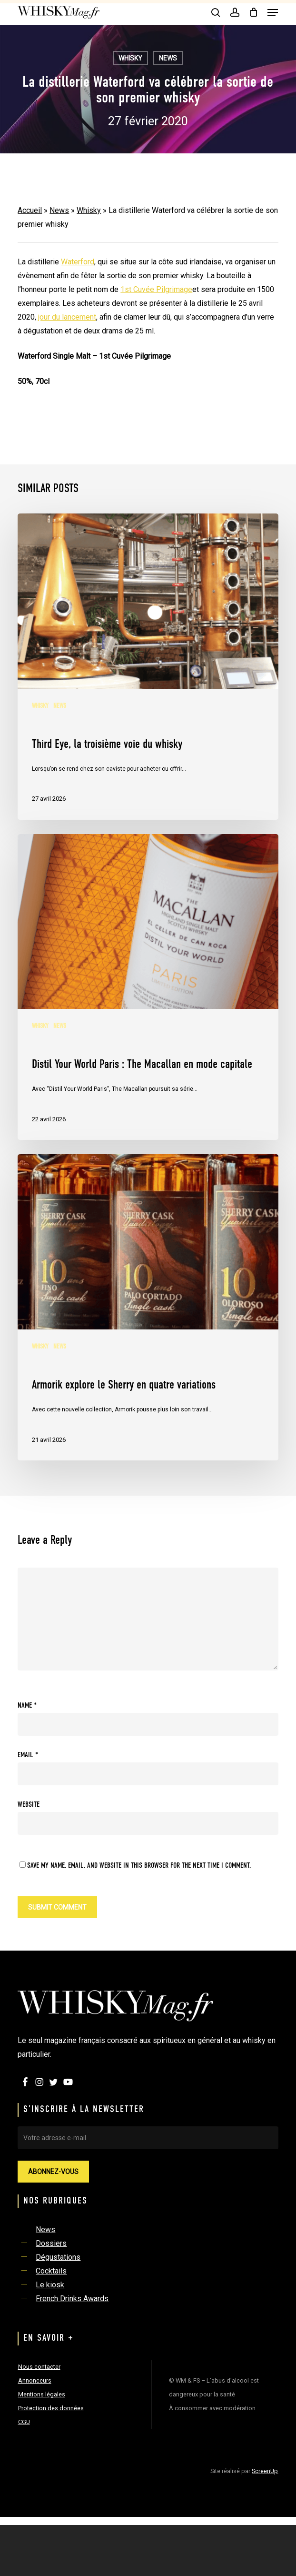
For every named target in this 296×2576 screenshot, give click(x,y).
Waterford (77, 261)
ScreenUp (265, 2471)
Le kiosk (50, 2284)
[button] (272, 12)
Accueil (30, 210)
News (168, 58)
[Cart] (253, 12)
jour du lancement (67, 317)
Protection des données (51, 2408)
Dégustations (58, 2257)
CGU (24, 2421)
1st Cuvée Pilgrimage (156, 289)
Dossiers (51, 2243)
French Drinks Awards (72, 2298)
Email (28, 1755)
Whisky (130, 58)
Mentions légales (41, 2394)
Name (27, 1706)
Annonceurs (34, 2380)
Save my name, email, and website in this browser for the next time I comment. (139, 1866)
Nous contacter (39, 2366)
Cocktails (51, 2270)
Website (28, 1805)
